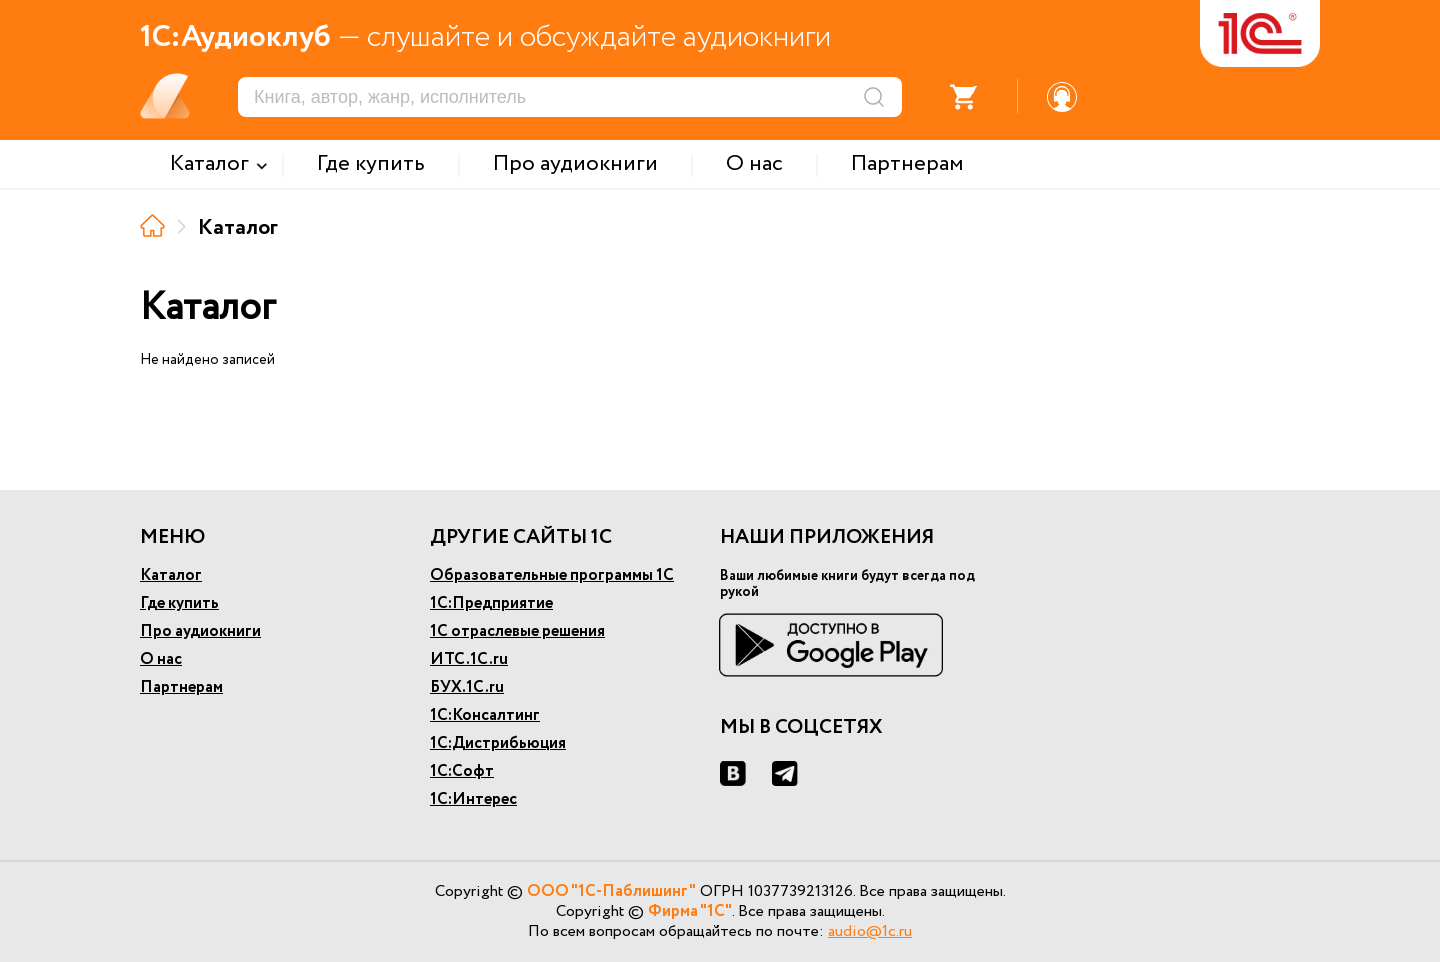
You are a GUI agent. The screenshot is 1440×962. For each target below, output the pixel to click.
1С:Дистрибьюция (498, 743)
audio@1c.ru (870, 931)
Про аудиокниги (200, 631)
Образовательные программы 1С (552, 575)
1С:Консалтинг (485, 715)
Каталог (171, 575)
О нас (161, 659)
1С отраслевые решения (517, 631)
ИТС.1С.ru (469, 659)
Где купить (179, 603)
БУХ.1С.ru (467, 687)
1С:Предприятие (491, 603)
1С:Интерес (473, 799)
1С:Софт (462, 771)
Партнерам (181, 687)
